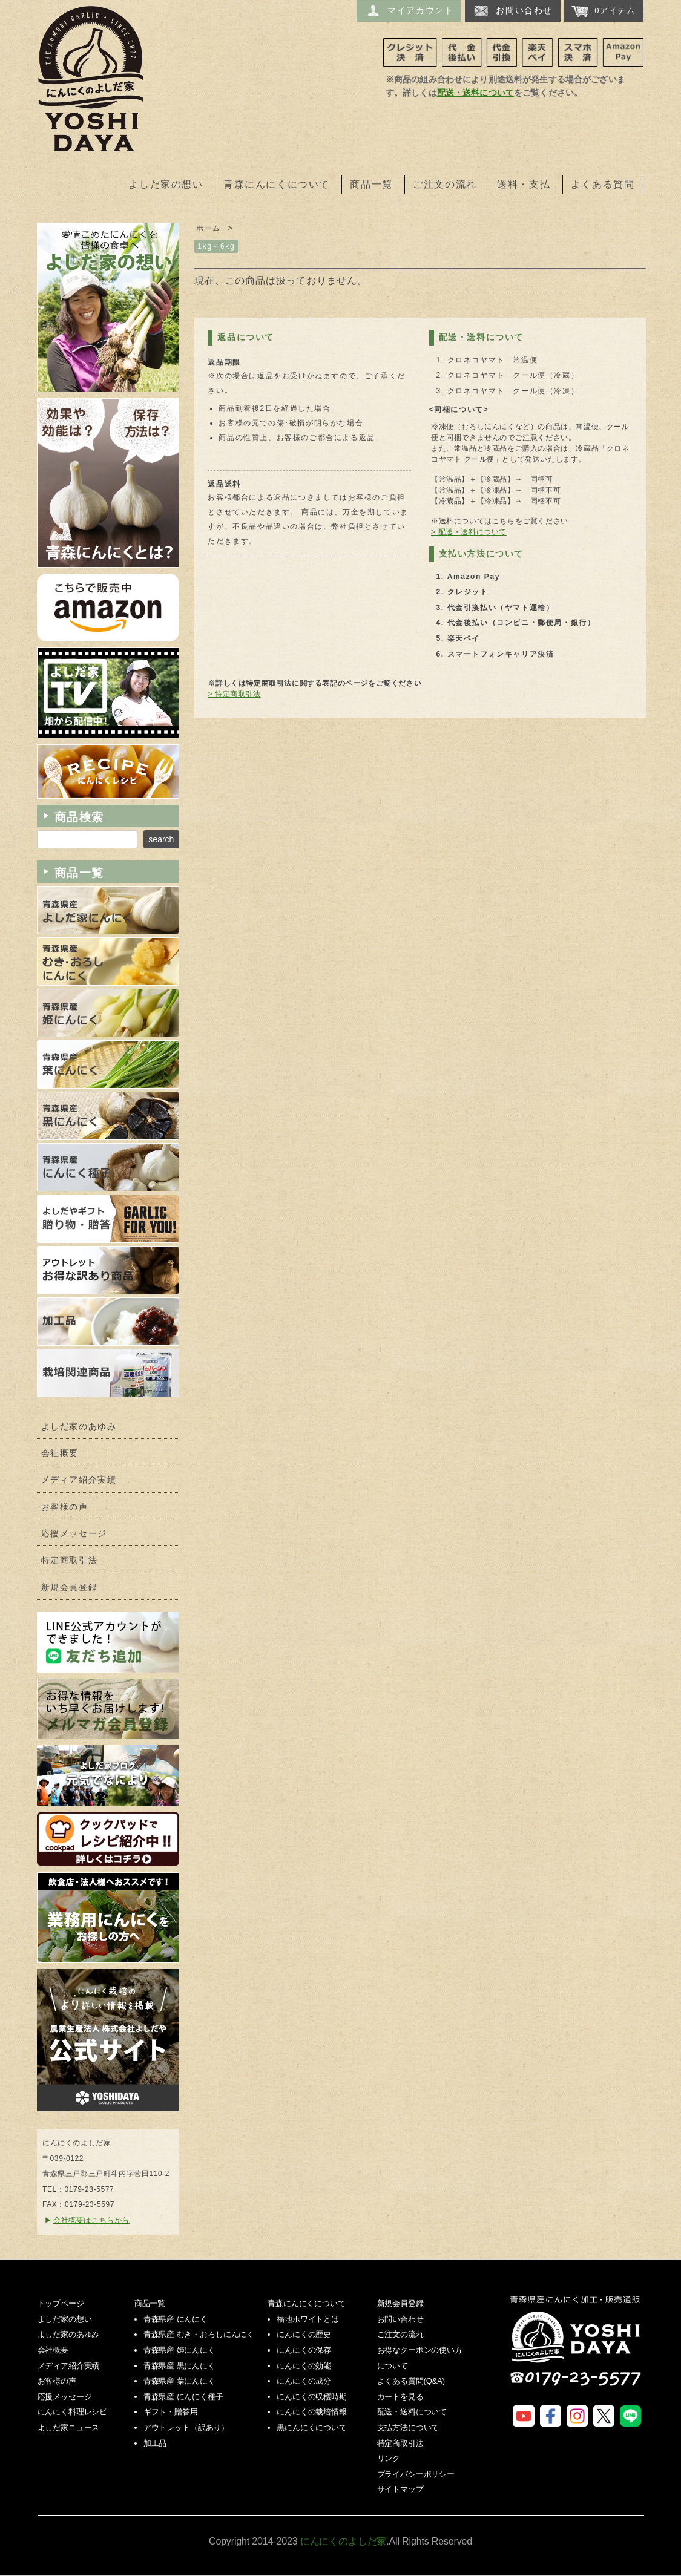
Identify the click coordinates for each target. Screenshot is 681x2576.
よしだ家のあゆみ (79, 1426)
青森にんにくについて (276, 184)
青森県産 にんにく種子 (183, 2396)
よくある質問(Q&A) (411, 2380)
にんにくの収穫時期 (312, 2396)
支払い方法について (481, 554)
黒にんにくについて (312, 2427)
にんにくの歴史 (304, 2334)
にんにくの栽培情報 (312, 2411)
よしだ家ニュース (69, 2427)
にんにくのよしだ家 (576, 2349)
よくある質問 (603, 184)
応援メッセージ (74, 1533)
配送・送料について (475, 92)
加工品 (155, 2443)
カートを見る (400, 2396)
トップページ (61, 2303)
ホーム (208, 228)
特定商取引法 (69, 1560)
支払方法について (408, 2427)
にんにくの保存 (304, 2350)
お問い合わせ (513, 11)
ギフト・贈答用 (170, 2411)
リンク (389, 2458)
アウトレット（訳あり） (186, 2427)
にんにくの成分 (304, 2380)
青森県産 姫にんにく (179, 2350)
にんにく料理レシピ (73, 2411)
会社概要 (60, 1453)
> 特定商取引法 (234, 694)
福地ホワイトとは (308, 2319)
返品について (245, 337)
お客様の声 (64, 1507)
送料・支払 (523, 184)
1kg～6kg (216, 246)
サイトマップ (400, 2489)
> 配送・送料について (469, 532)
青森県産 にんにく (175, 2319)
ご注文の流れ (445, 184)
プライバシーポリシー (416, 2474)
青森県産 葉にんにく (179, 2380)
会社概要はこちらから (91, 2220)
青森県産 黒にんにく (179, 2365)
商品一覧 (371, 184)
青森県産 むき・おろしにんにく (198, 2334)
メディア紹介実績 (79, 1479)
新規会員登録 (69, 1587)
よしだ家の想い (165, 184)
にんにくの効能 (304, 2365)
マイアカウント (408, 11)
